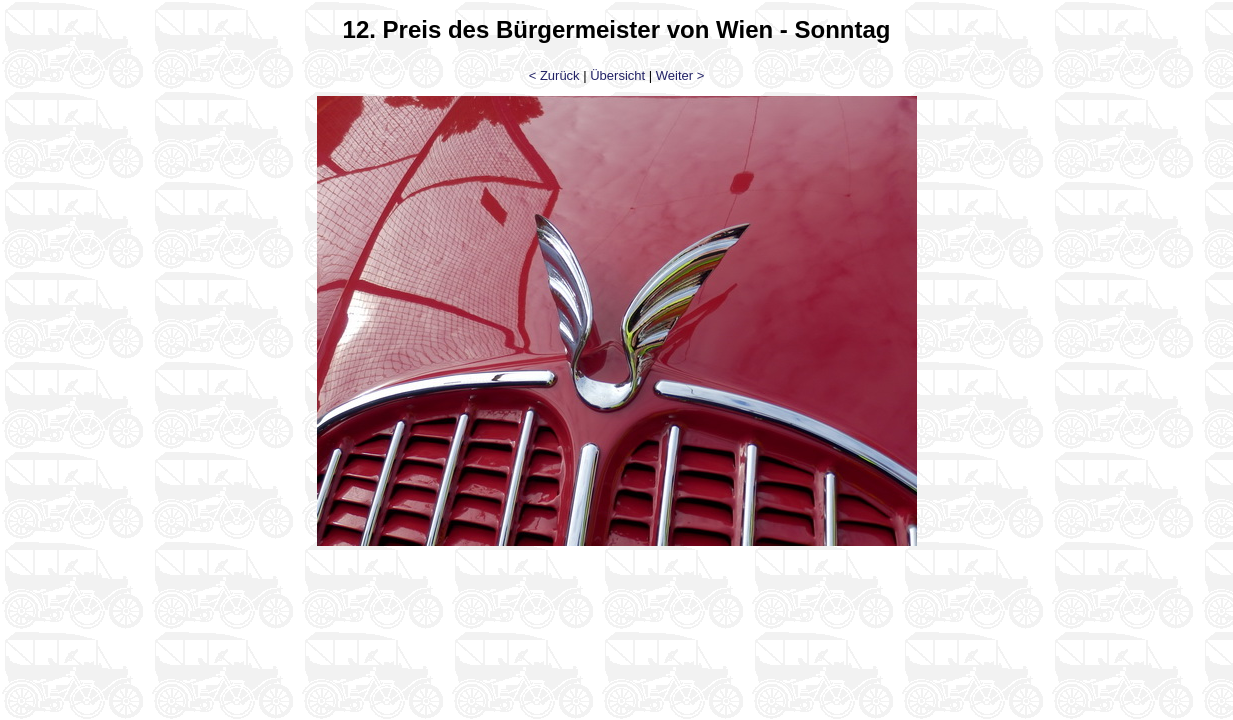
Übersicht (617, 75)
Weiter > (680, 75)
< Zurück (554, 75)
